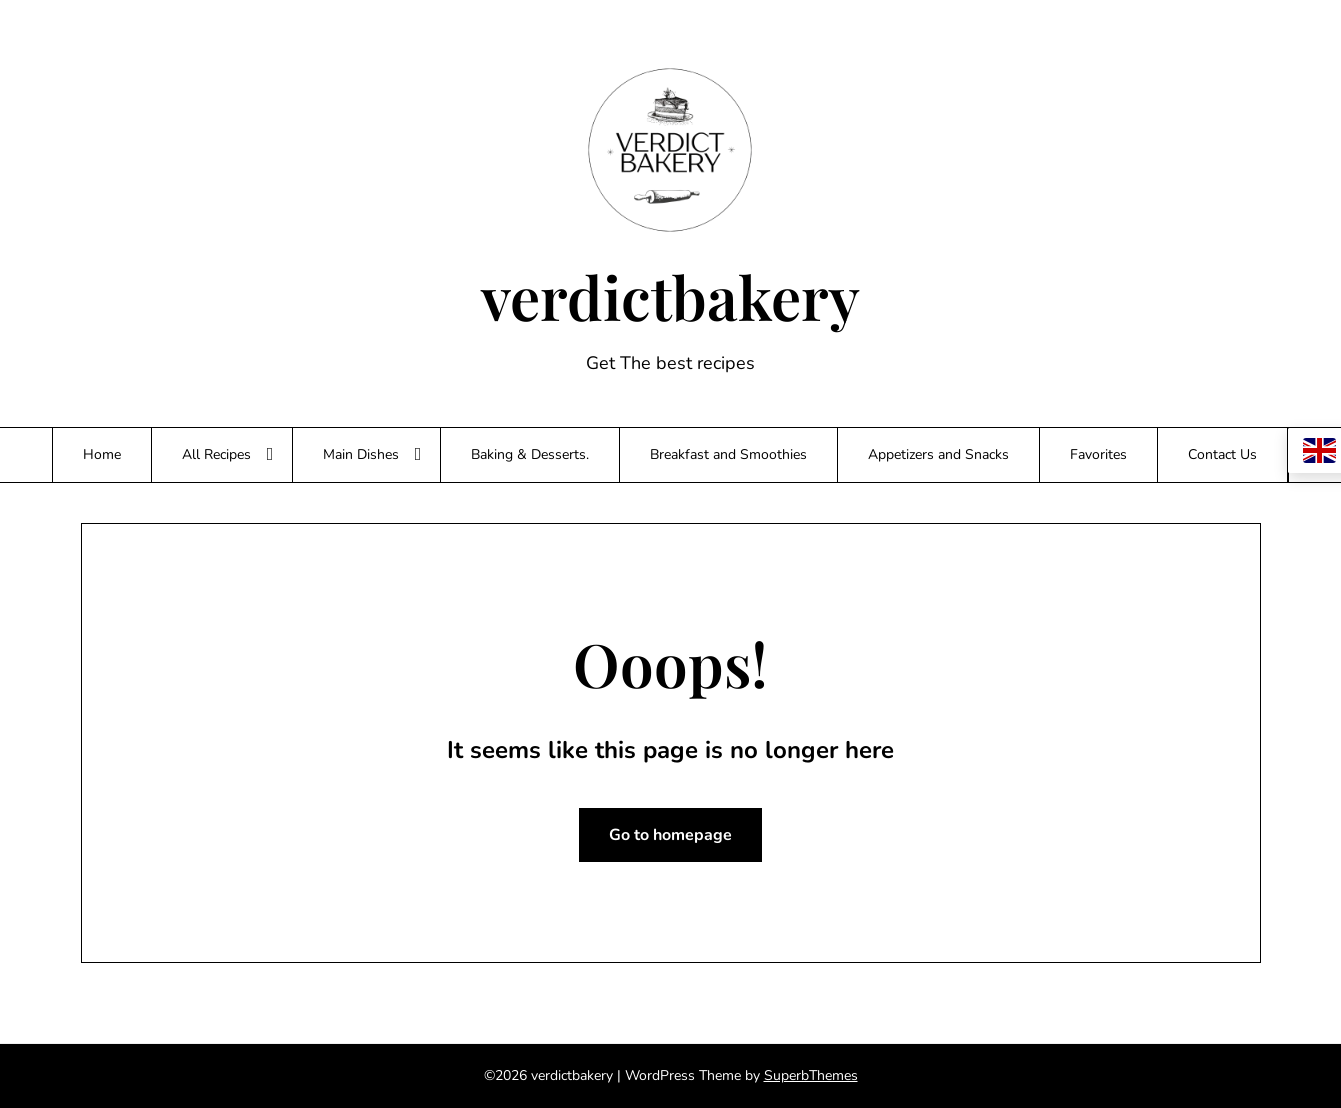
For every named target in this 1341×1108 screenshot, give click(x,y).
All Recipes (216, 454)
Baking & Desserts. (530, 454)
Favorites (1098, 454)
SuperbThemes (811, 1075)
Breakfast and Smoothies (728, 454)
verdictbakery (670, 296)
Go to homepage (670, 835)
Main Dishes (361, 454)
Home (102, 454)
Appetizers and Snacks (938, 454)
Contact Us (1222, 454)
